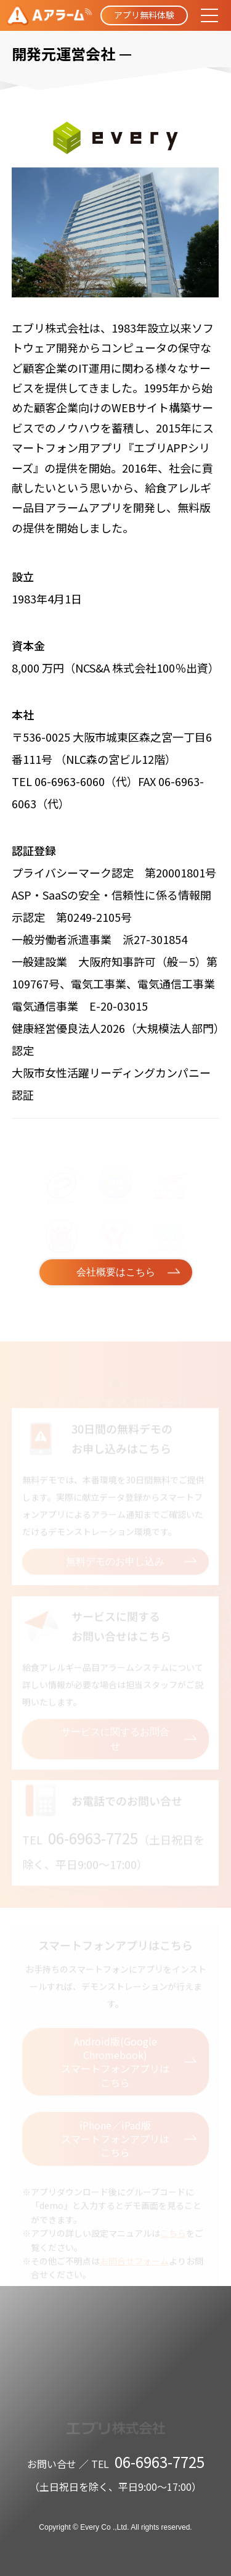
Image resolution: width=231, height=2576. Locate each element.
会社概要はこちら (115, 1272)
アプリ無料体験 (144, 15)
